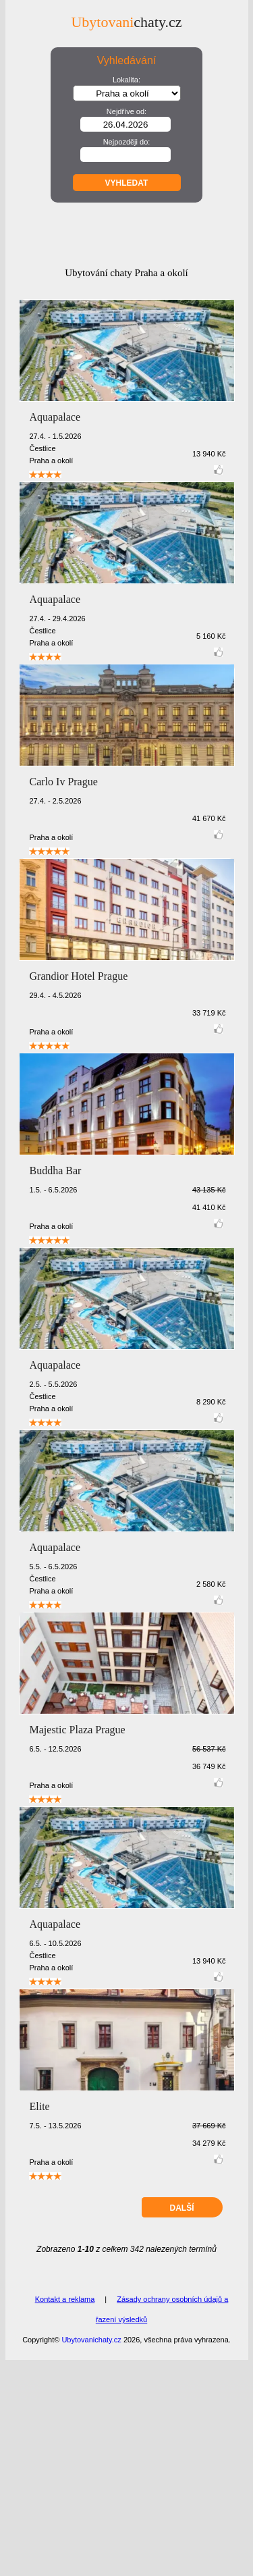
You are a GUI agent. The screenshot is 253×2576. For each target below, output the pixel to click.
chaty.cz (126, 22)
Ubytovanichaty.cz (91, 2556)
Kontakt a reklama (65, 2515)
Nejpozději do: (126, 142)
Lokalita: (126, 80)
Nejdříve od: (126, 111)
